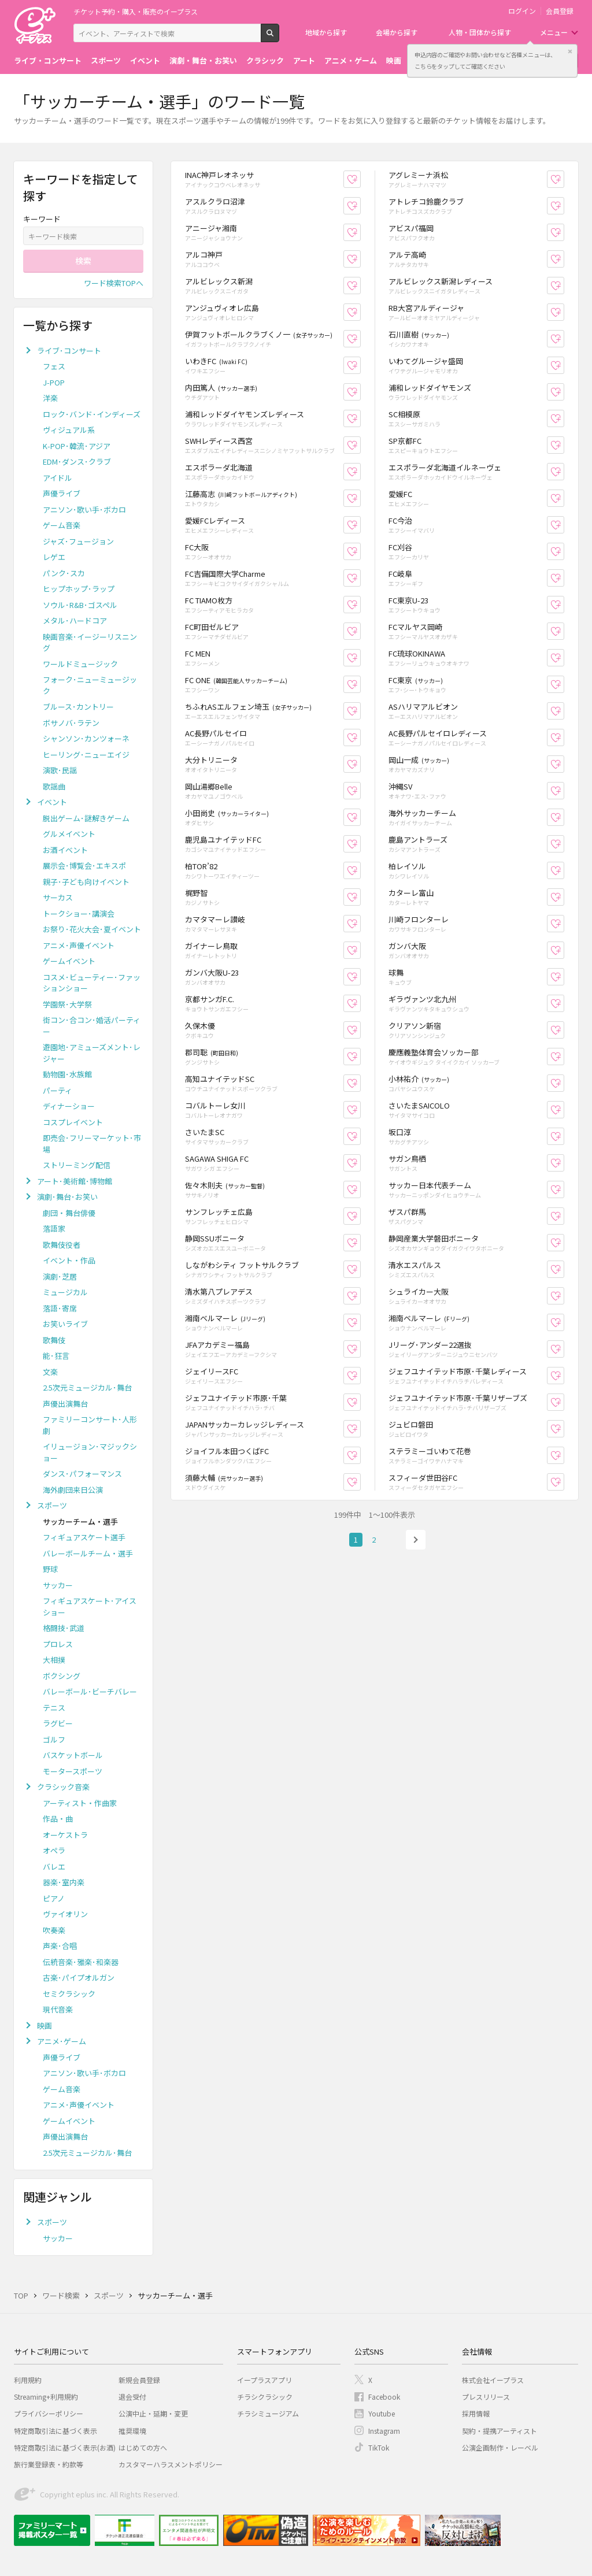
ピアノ (54, 1898)
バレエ (54, 1866)
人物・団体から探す (480, 32)
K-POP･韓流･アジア (76, 445)
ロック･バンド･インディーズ (91, 414)
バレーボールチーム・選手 (88, 1553)
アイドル (57, 477)
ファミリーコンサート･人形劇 (90, 1425)
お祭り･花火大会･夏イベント (92, 929)
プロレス (58, 1644)
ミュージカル (65, 1292)
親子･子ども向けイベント (86, 881)
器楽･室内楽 (63, 1882)
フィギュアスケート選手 (84, 1537)
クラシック (265, 60)
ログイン (522, 11)
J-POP (54, 382)
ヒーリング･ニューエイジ (86, 754)
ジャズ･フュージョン (78, 541)
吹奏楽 (54, 1930)
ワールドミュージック (80, 663)
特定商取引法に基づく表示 (55, 2431)
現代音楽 (58, 2009)
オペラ (54, 1850)
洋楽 (50, 397)
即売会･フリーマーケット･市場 (92, 1143)
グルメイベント (69, 833)
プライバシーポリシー (48, 2413)
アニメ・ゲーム (350, 60)
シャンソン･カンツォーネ (86, 738)
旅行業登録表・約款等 (48, 2464)
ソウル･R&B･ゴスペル (80, 604)
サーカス (58, 897)
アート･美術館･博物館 (74, 1181)
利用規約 (28, 2380)
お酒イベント (65, 849)
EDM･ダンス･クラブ (77, 461)
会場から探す (396, 32)
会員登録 (560, 11)
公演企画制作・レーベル (500, 2447)
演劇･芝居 (60, 1276)
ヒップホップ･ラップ (78, 588)
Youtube (381, 2413)
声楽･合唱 (60, 1945)
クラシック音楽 (63, 1786)
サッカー (58, 1585)
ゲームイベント (69, 960)
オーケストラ (65, 1834)
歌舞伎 (54, 1340)
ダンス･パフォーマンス (82, 1473)
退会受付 (132, 2396)
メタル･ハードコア (75, 620)
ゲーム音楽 (61, 525)
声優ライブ (61, 493)
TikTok (378, 2447)
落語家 (54, 1228)
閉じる (570, 51)
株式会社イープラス (493, 2380)
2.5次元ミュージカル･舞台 (87, 1387)
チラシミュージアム (268, 2413)
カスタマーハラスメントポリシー (171, 2464)
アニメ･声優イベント (78, 945)
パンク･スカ (64, 573)
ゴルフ (54, 1739)
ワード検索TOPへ (113, 282)
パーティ (57, 1090)
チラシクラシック (265, 2396)
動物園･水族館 (67, 1074)
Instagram (384, 2431)
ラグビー (58, 1723)
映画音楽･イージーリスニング (90, 642)
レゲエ (54, 556)
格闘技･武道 (63, 1627)
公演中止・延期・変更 (153, 2413)
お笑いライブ (65, 1323)
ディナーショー (69, 1105)
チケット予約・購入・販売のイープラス (135, 11)
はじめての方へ (143, 2447)
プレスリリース (486, 2396)
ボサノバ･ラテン (71, 722)
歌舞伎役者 (61, 1244)
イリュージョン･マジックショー (90, 1452)
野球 (50, 1568)
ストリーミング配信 (76, 1164)
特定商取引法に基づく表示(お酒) (65, 2447)
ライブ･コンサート (69, 350)
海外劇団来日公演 (73, 1489)
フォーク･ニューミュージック (90, 685)
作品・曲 (58, 1818)
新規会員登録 (139, 2380)
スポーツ (106, 60)
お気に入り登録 (360, 179)
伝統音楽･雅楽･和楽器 (81, 1961)
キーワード (42, 218)
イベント (145, 60)
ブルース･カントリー (78, 706)
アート (304, 60)
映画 (393, 60)
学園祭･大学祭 (67, 1004)
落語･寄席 (60, 1308)
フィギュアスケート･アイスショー (89, 1606)
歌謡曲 (54, 786)
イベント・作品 (69, 1260)
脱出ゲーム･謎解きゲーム (86, 818)
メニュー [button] (554, 32)
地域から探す (326, 32)
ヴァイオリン (65, 1913)
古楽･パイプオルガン (78, 1977)
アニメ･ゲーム (61, 2041)
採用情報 (476, 2413)
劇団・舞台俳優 (69, 1212)
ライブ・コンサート (48, 60)
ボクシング (61, 1675)
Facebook (384, 2396)
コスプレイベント (73, 1122)
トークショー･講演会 (78, 913)
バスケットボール (73, 1755)
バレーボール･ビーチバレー (90, 1691)
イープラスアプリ (264, 2380)
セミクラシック (69, 1993)
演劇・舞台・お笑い (203, 60)
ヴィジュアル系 (69, 429)
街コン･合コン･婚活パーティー (91, 1025)
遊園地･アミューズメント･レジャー (91, 1052)
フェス (54, 366)
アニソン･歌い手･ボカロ (84, 509)
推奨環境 (132, 2431)
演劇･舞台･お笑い (67, 1196)
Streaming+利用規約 (46, 2396)
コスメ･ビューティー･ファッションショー (91, 983)
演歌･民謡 (60, 770)
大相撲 (54, 1659)
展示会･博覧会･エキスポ (84, 865)
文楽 (50, 1371)
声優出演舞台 (65, 1403)
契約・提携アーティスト (499, 2431)
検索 (83, 260)
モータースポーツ (72, 1771)
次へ (416, 1540)
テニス (54, 1707)
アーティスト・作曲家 (80, 1802)
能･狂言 (56, 1355)
